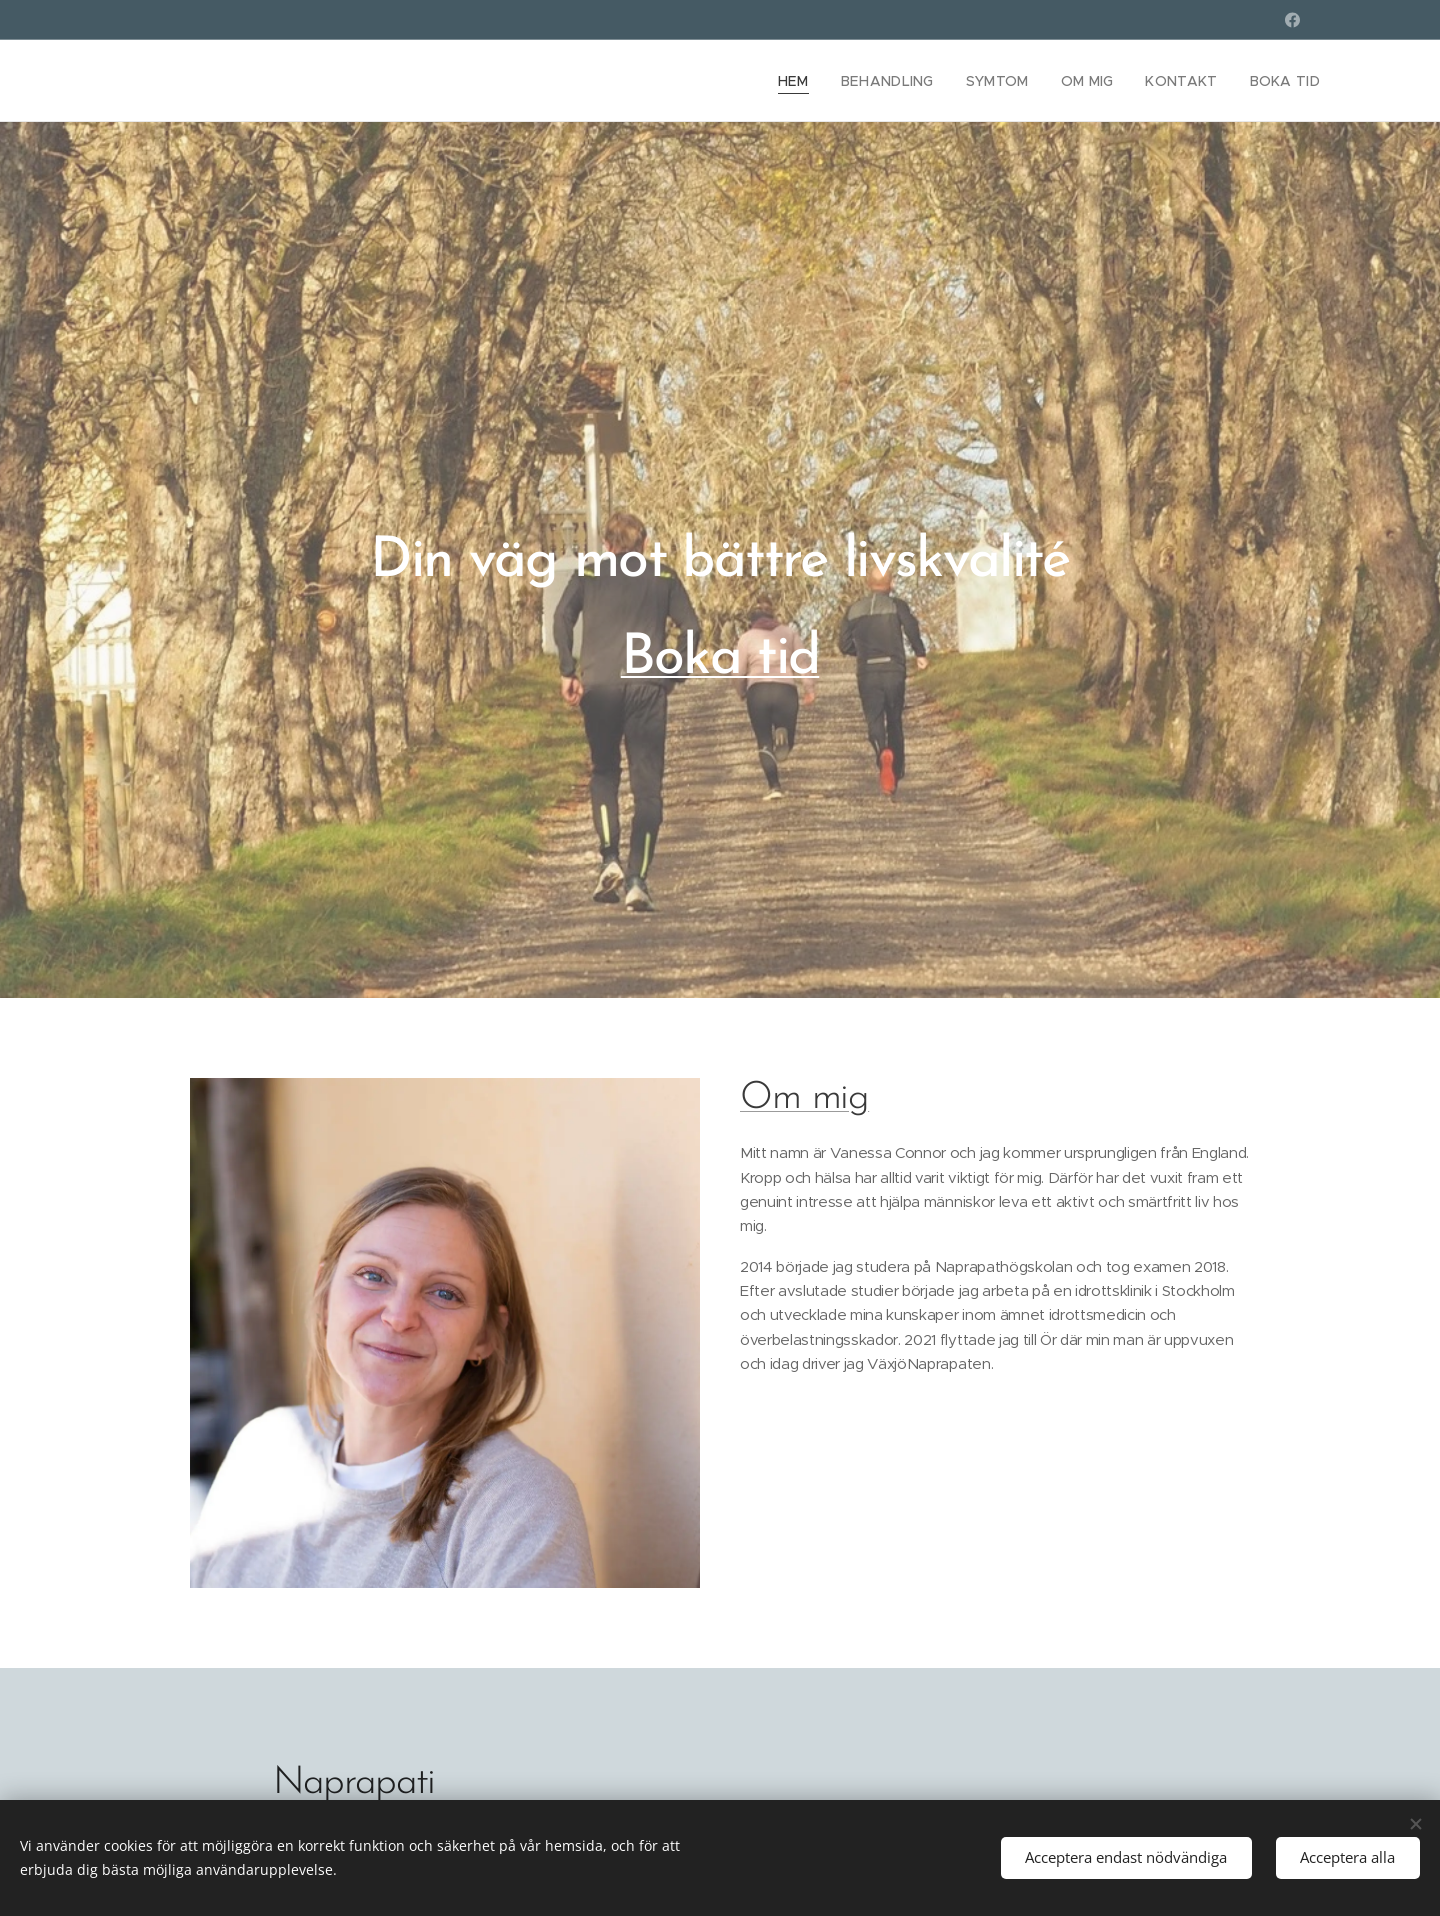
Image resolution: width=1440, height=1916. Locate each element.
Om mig (804, 1098)
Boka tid (720, 658)
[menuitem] (820, 81)
